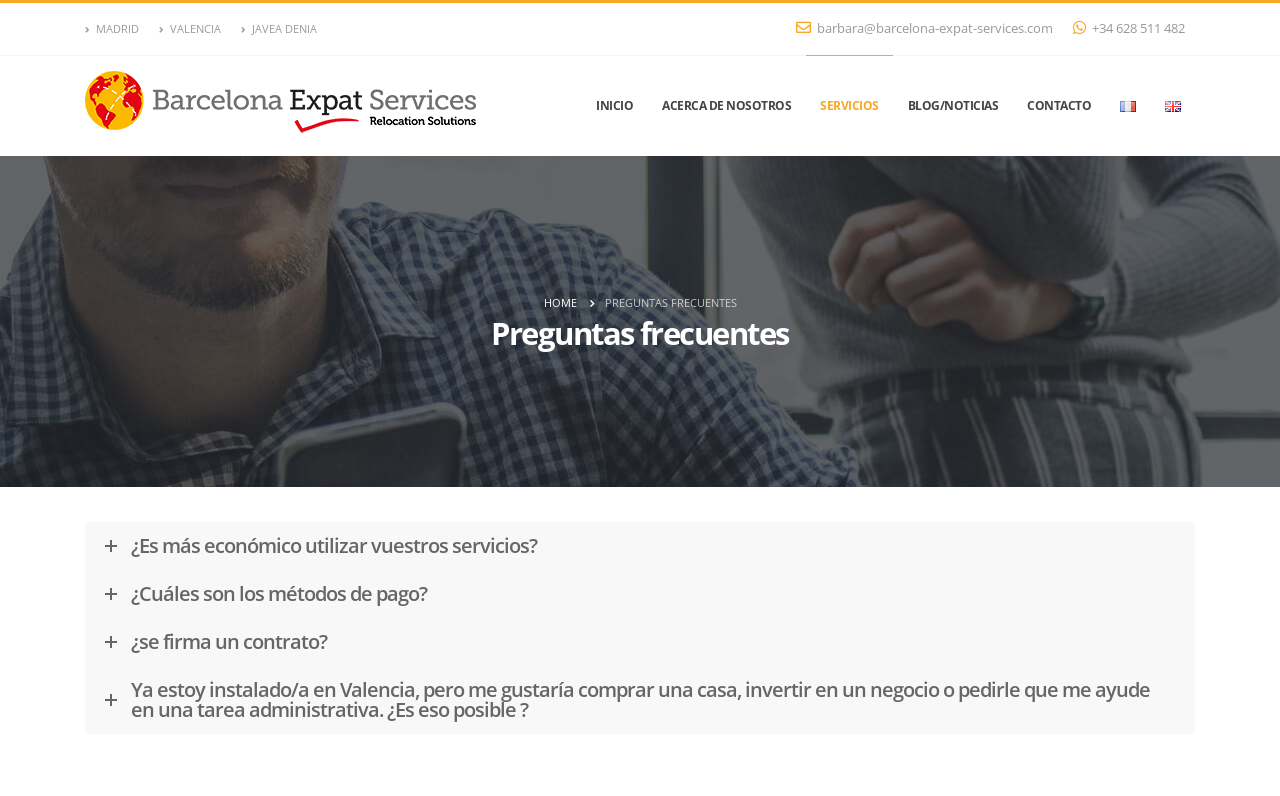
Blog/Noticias (953, 105)
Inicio (614, 105)
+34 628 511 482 (1129, 28)
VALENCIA (190, 28)
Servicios (849, 105)
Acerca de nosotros (726, 105)
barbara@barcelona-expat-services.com (924, 28)
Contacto (1059, 105)
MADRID (112, 28)
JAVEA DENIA (279, 28)
